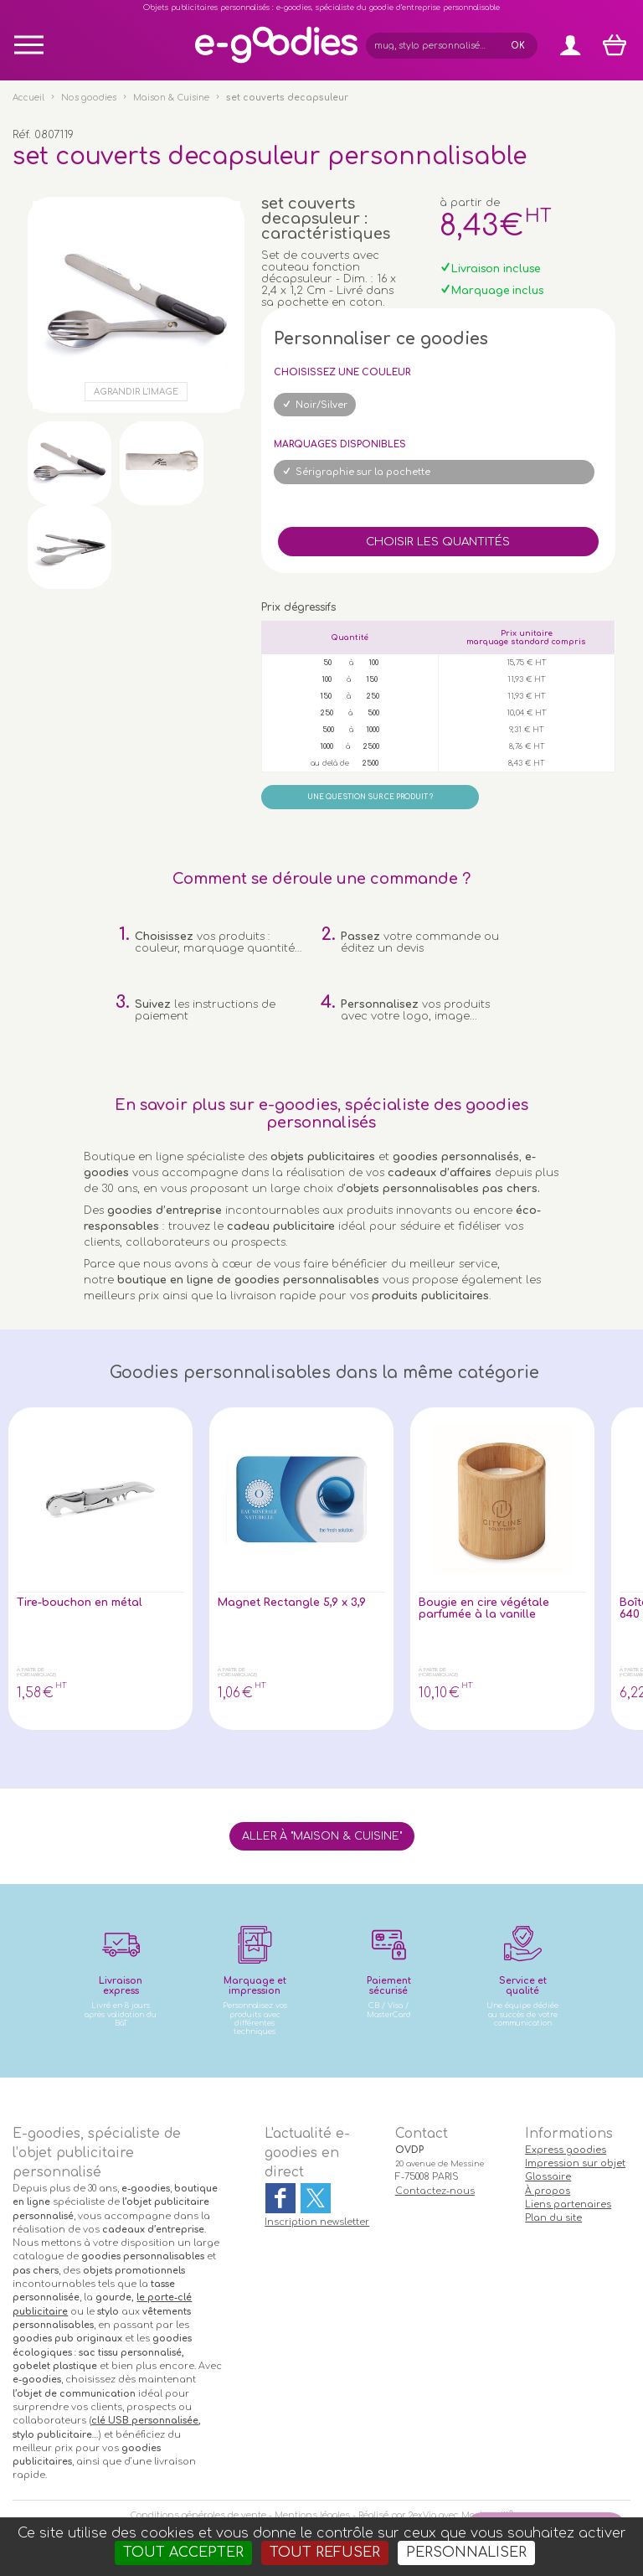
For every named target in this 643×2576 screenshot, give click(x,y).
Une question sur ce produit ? (370, 797)
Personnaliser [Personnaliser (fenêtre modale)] (466, 2552)
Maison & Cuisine (171, 97)
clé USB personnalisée (144, 2420)
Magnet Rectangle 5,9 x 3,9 (292, 1602)
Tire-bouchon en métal (79, 1602)
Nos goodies (88, 97)
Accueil (28, 97)
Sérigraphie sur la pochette (363, 472)
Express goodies (565, 2150)
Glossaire (548, 2176)
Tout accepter (183, 2552)
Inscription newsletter (317, 2222)
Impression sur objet (575, 2163)
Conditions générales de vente (198, 2515)
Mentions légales (312, 2515)
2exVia (422, 2515)
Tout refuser (325, 2552)
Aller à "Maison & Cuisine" (322, 1836)
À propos (547, 2191)
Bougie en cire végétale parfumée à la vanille (484, 1608)
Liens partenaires (568, 2204)
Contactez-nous (435, 2191)
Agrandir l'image (136, 391)
